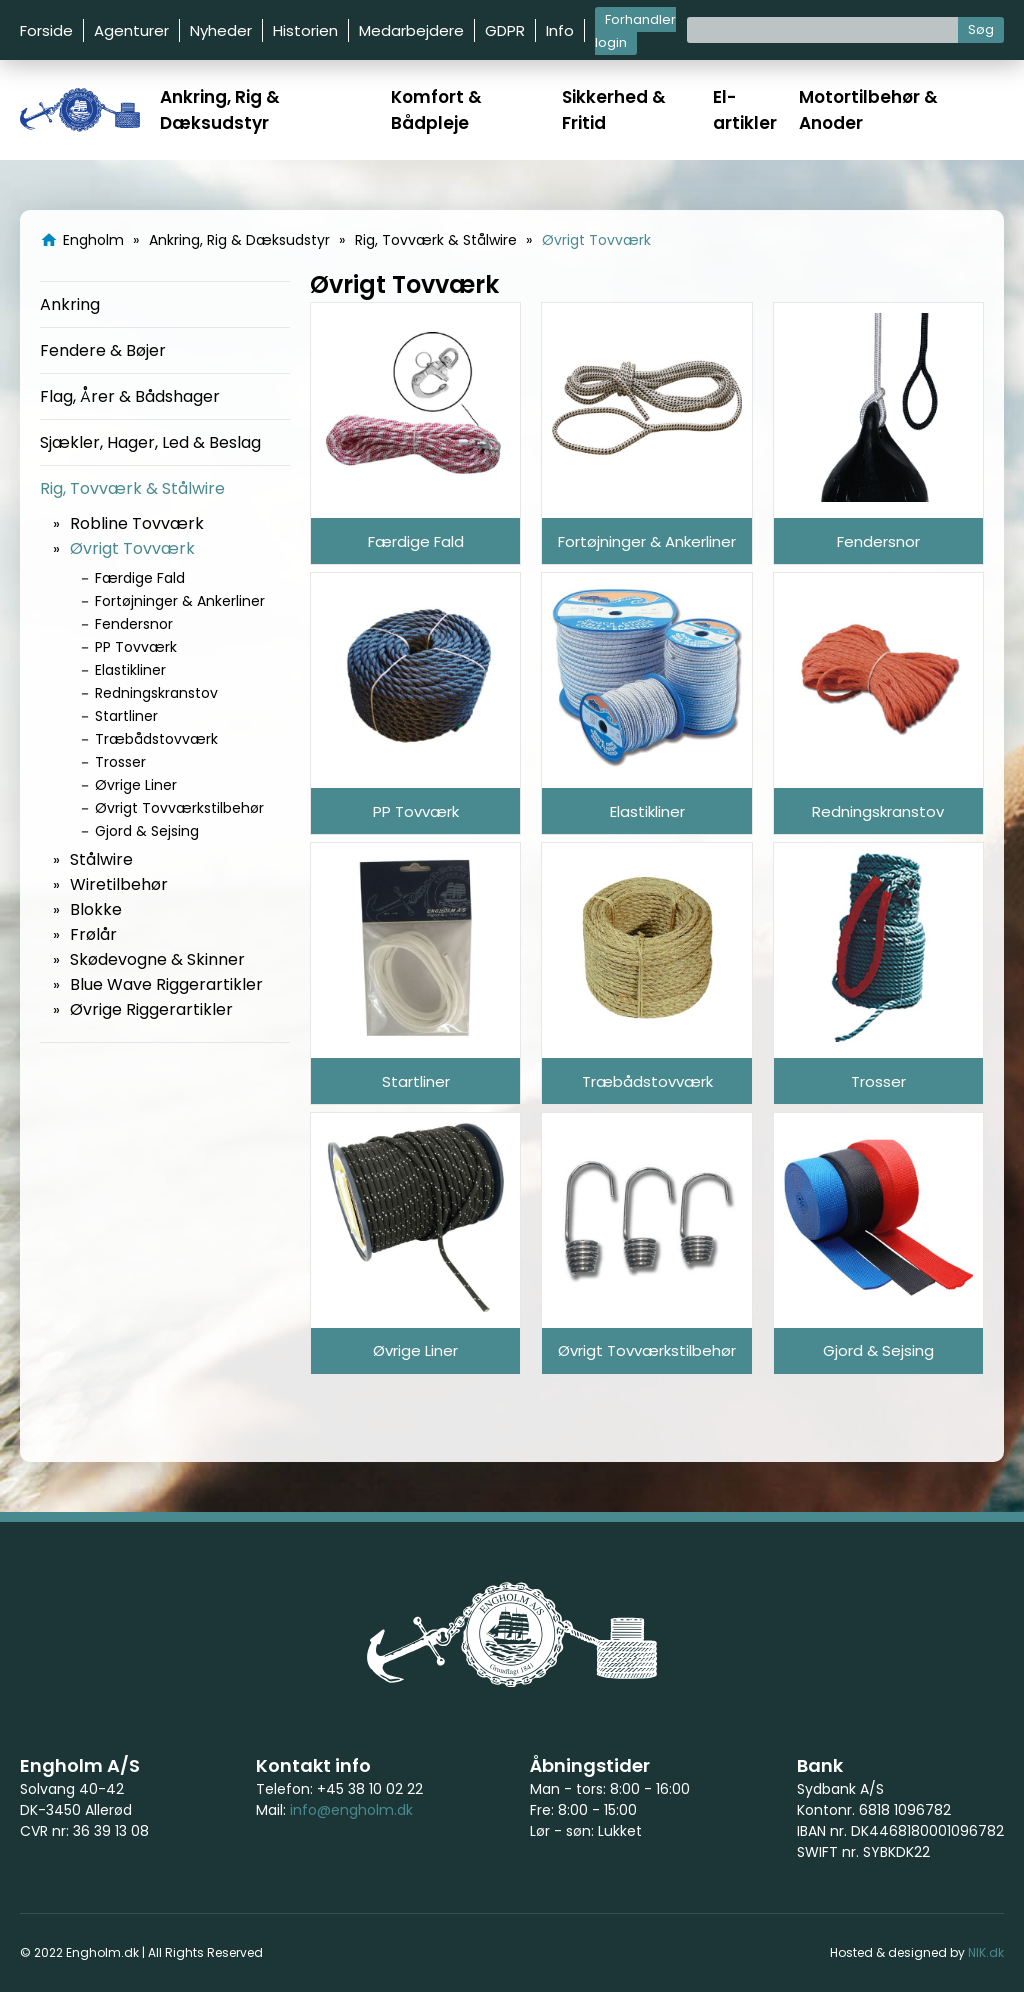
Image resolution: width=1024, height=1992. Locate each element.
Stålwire (101, 859)
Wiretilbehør (119, 884)
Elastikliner (130, 670)
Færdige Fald (140, 578)
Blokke (96, 909)
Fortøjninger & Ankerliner (180, 601)
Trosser (120, 762)
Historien (305, 30)
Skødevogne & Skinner (157, 959)
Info (560, 30)
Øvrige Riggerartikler (151, 1009)
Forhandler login (635, 31)
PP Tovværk (136, 647)
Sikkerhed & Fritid (614, 110)
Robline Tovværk (137, 523)
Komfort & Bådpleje (436, 110)
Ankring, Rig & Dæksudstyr (220, 110)
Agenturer (131, 30)
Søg (981, 29)
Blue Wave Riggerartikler (166, 984)
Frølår (93, 934)
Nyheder (221, 30)
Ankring (70, 304)
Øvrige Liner (136, 785)
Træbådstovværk (156, 739)
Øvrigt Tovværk (132, 548)
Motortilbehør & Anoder (868, 110)
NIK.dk (986, 1952)
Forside (46, 30)
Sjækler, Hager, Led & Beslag (150, 442)
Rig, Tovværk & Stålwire (132, 488)
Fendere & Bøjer (103, 350)
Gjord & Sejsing (147, 831)
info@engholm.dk (351, 1810)
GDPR (505, 30)
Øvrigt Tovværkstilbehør (179, 808)
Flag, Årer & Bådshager (130, 396)
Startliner (126, 716)
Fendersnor (134, 624)
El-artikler (745, 110)
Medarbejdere (411, 30)
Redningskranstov (156, 693)
